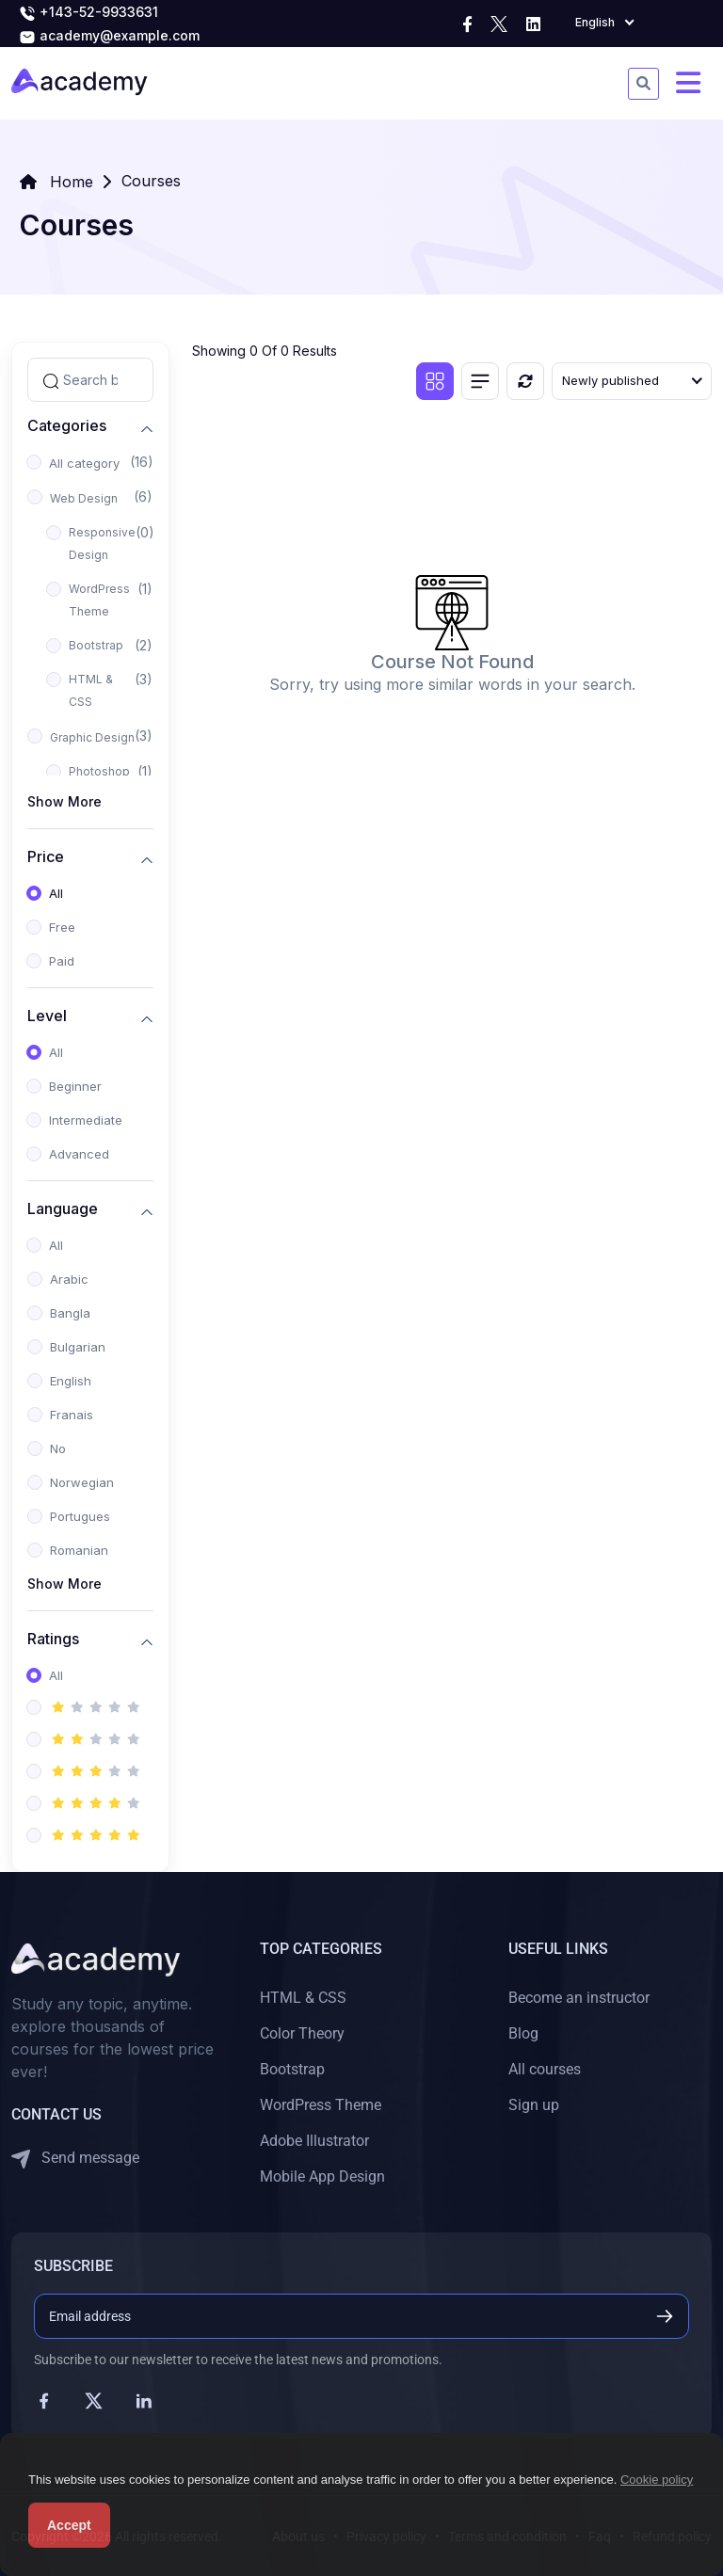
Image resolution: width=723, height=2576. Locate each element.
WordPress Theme (99, 600)
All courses (544, 2069)
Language (62, 1209)
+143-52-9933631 (88, 13)
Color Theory (302, 2033)
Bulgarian (77, 1346)
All (56, 893)
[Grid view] (435, 381)
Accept (69, 2525)
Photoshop (99, 771)
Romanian (79, 1550)
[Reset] (525, 381)
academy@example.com (109, 36)
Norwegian (82, 1482)
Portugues (80, 1516)
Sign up (533, 2105)
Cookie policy (656, 2479)
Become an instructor (579, 1998)
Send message (75, 2158)
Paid (61, 960)
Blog (523, 2033)
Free (62, 927)
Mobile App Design (322, 2176)
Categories (66, 426)
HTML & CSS (91, 690)
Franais (71, 1414)
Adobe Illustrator (314, 2141)
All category (84, 463)
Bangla (70, 1312)
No (58, 1448)
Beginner (75, 1086)
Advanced (79, 1153)
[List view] (480, 381)
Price (45, 857)
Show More (64, 801)
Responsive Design (102, 543)
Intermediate (85, 1120)
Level (47, 1016)
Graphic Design (92, 737)
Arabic (69, 1279)
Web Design (84, 498)
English (70, 1380)
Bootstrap (96, 645)
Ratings (53, 1639)
